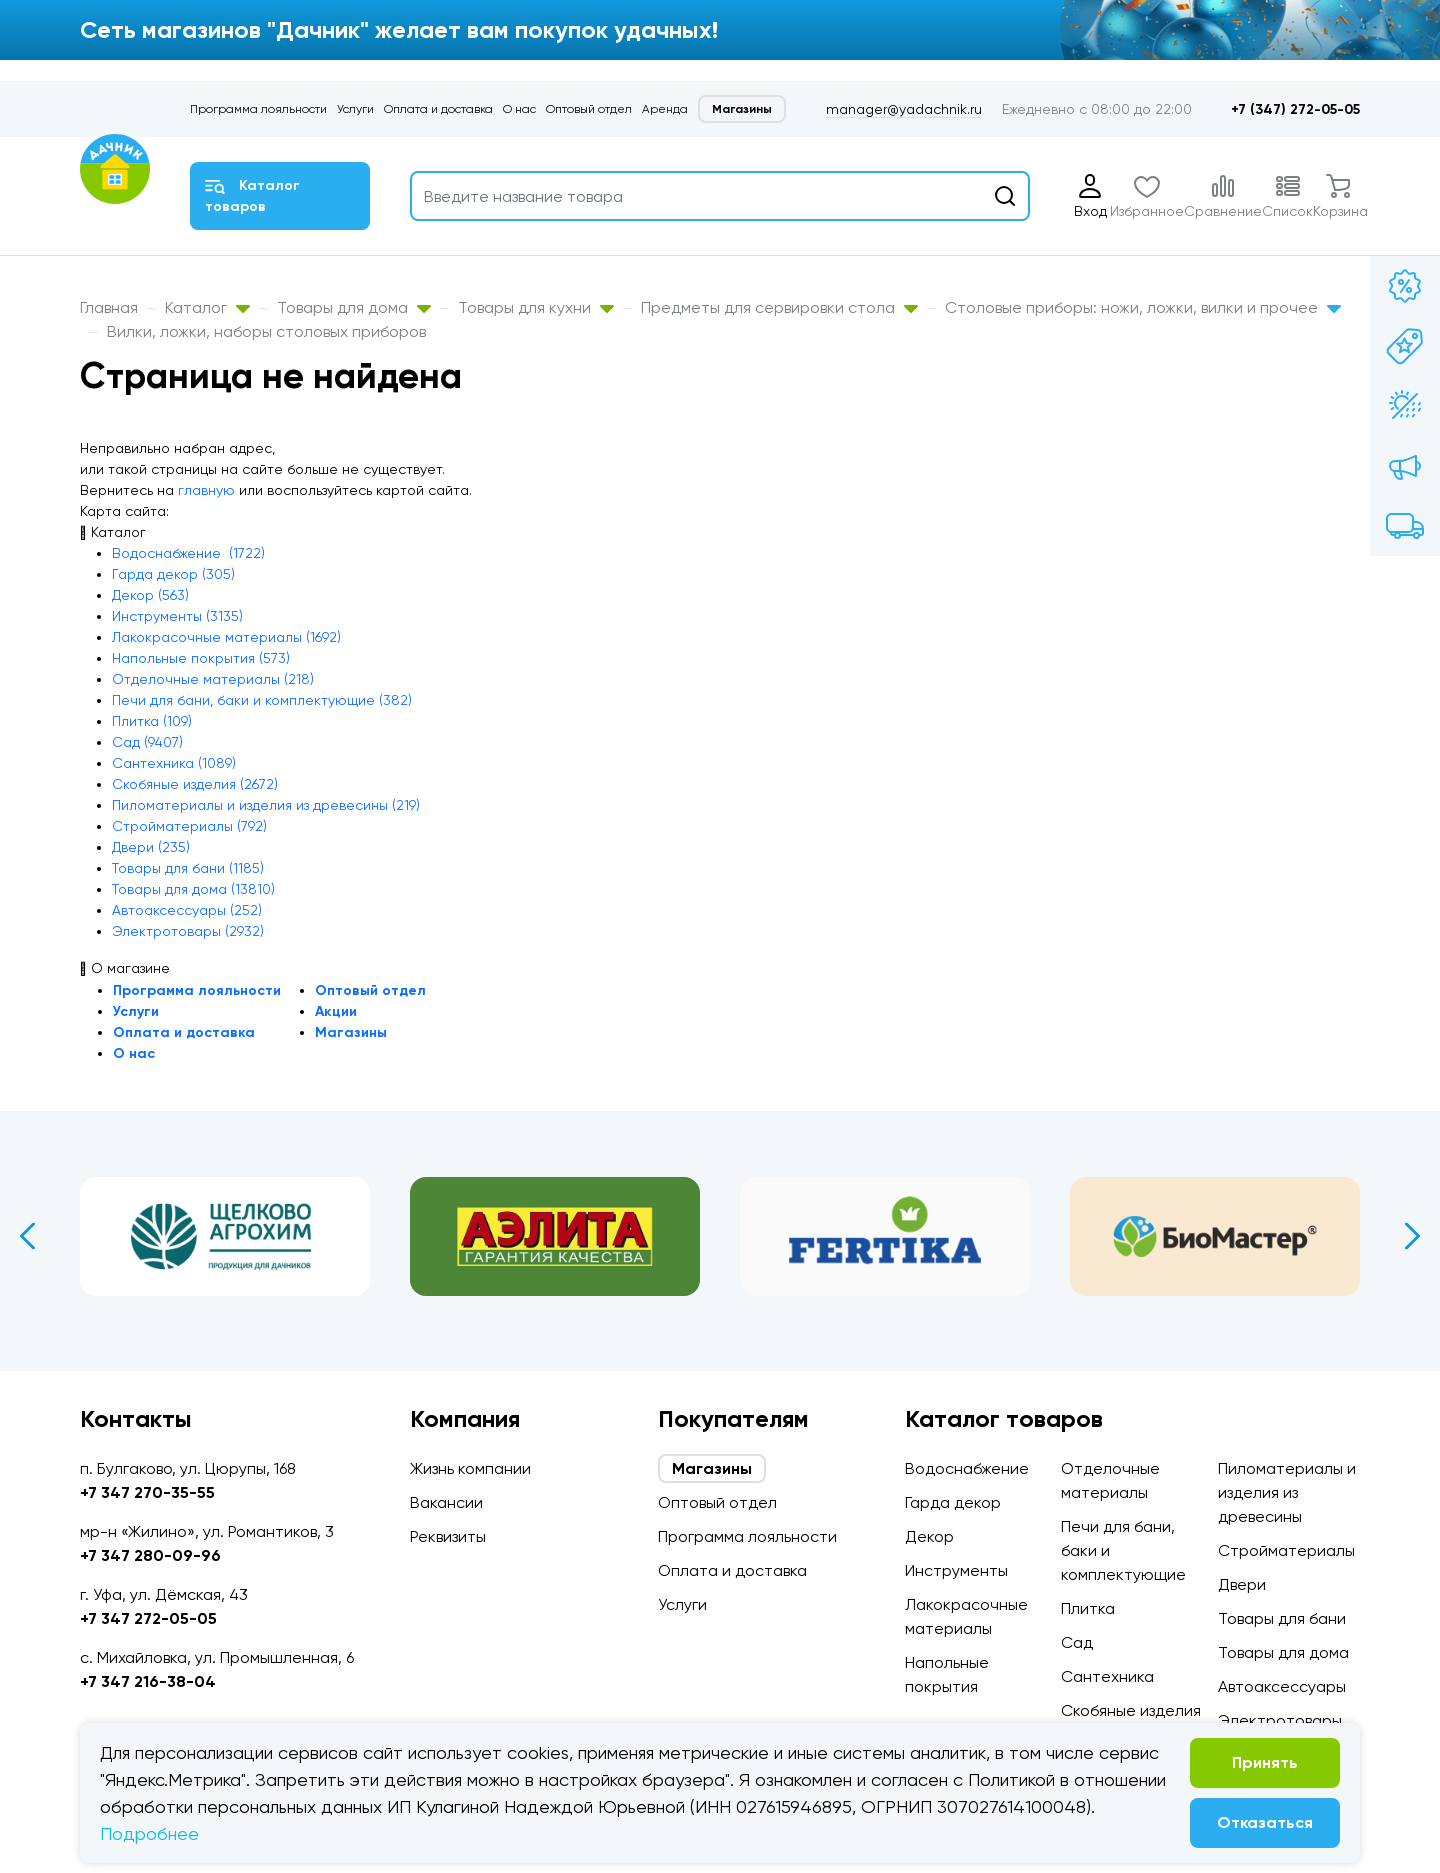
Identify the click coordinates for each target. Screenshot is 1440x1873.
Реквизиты (448, 1536)
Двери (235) (151, 847)
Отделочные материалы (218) (213, 679)
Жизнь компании (470, 1468)
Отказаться (1265, 1822)
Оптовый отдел (589, 109)
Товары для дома (354, 307)
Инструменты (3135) (177, 616)
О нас (519, 109)
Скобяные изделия (1131, 1710)
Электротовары (1280, 1720)
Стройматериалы (1286, 1550)
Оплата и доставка (438, 109)
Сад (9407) (147, 742)
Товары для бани (1282, 1618)
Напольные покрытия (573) (201, 658)
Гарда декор (953, 1502)
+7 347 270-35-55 (147, 1492)
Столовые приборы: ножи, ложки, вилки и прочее (1143, 307)
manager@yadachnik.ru (904, 109)
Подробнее (149, 1833)
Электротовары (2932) (188, 931)
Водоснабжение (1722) (188, 553)
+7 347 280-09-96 (150, 1555)
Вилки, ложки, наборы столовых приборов (266, 331)
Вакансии (446, 1502)
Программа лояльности (258, 109)
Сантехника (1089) (174, 763)
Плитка (1088, 1608)
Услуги (355, 109)
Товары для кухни (536, 307)
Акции (336, 1011)
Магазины (742, 109)
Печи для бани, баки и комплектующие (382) (262, 700)
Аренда (665, 109)
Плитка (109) (152, 721)
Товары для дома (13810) (193, 889)
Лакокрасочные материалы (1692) (226, 637)
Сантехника (1107, 1676)
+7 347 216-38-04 (148, 1681)
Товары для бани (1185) (188, 868)
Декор (929, 1536)
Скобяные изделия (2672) (195, 784)
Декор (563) (150, 595)
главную (206, 490)
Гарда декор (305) (173, 574)
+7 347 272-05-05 (148, 1618)
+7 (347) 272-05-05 (1295, 109)
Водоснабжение (967, 1468)
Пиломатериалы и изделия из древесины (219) (266, 805)
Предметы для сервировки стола (779, 307)
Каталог (207, 307)
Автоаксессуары (1282, 1686)
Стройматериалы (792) (189, 826)
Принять (1265, 1762)
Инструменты (956, 1570)
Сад (1077, 1642)
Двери (1242, 1584)
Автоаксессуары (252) (187, 910)
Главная (109, 307)
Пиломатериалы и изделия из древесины (1287, 1492)
